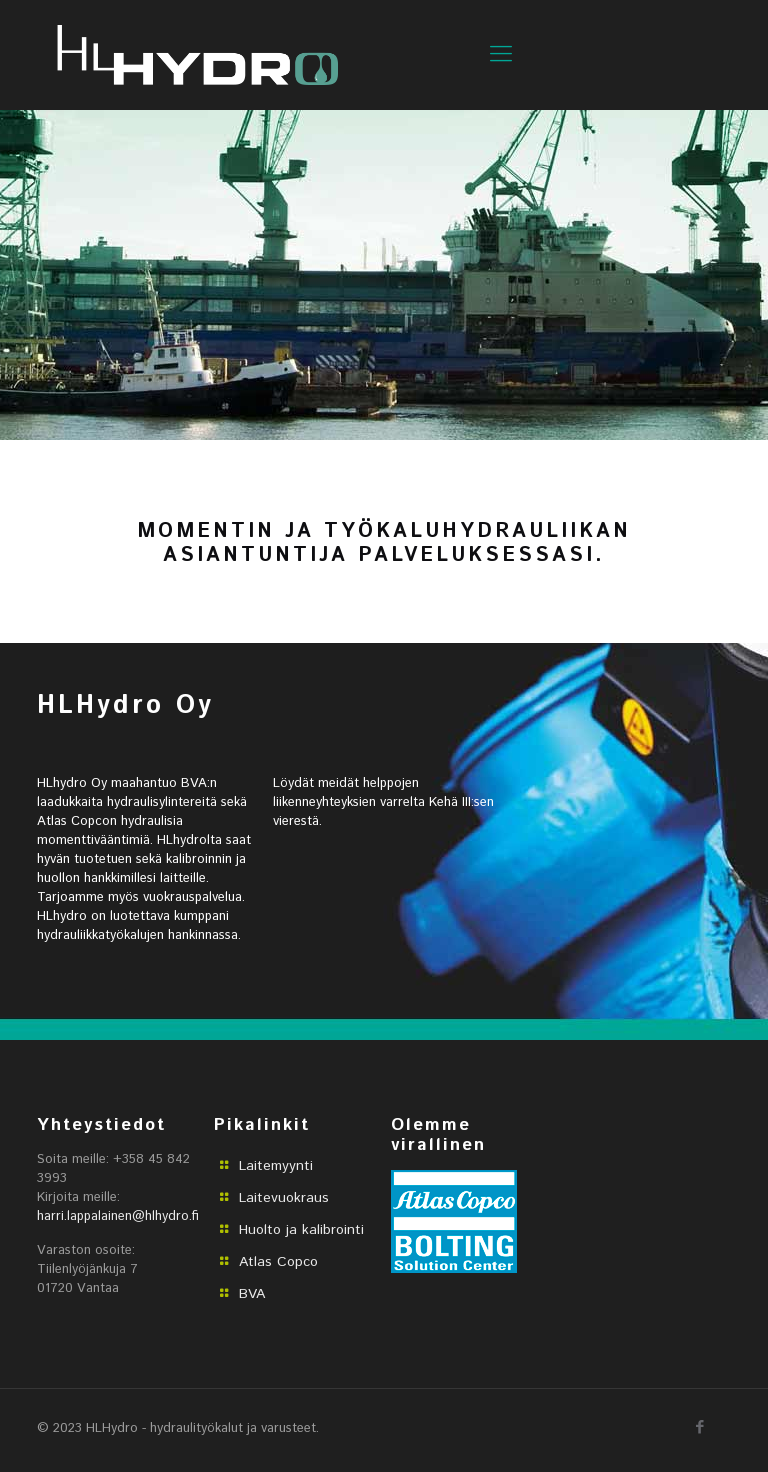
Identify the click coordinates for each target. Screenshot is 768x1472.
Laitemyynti (276, 1166)
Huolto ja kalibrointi (301, 1230)
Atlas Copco (278, 1262)
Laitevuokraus (284, 1198)
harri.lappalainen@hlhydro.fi (118, 1216)
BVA (252, 1294)
